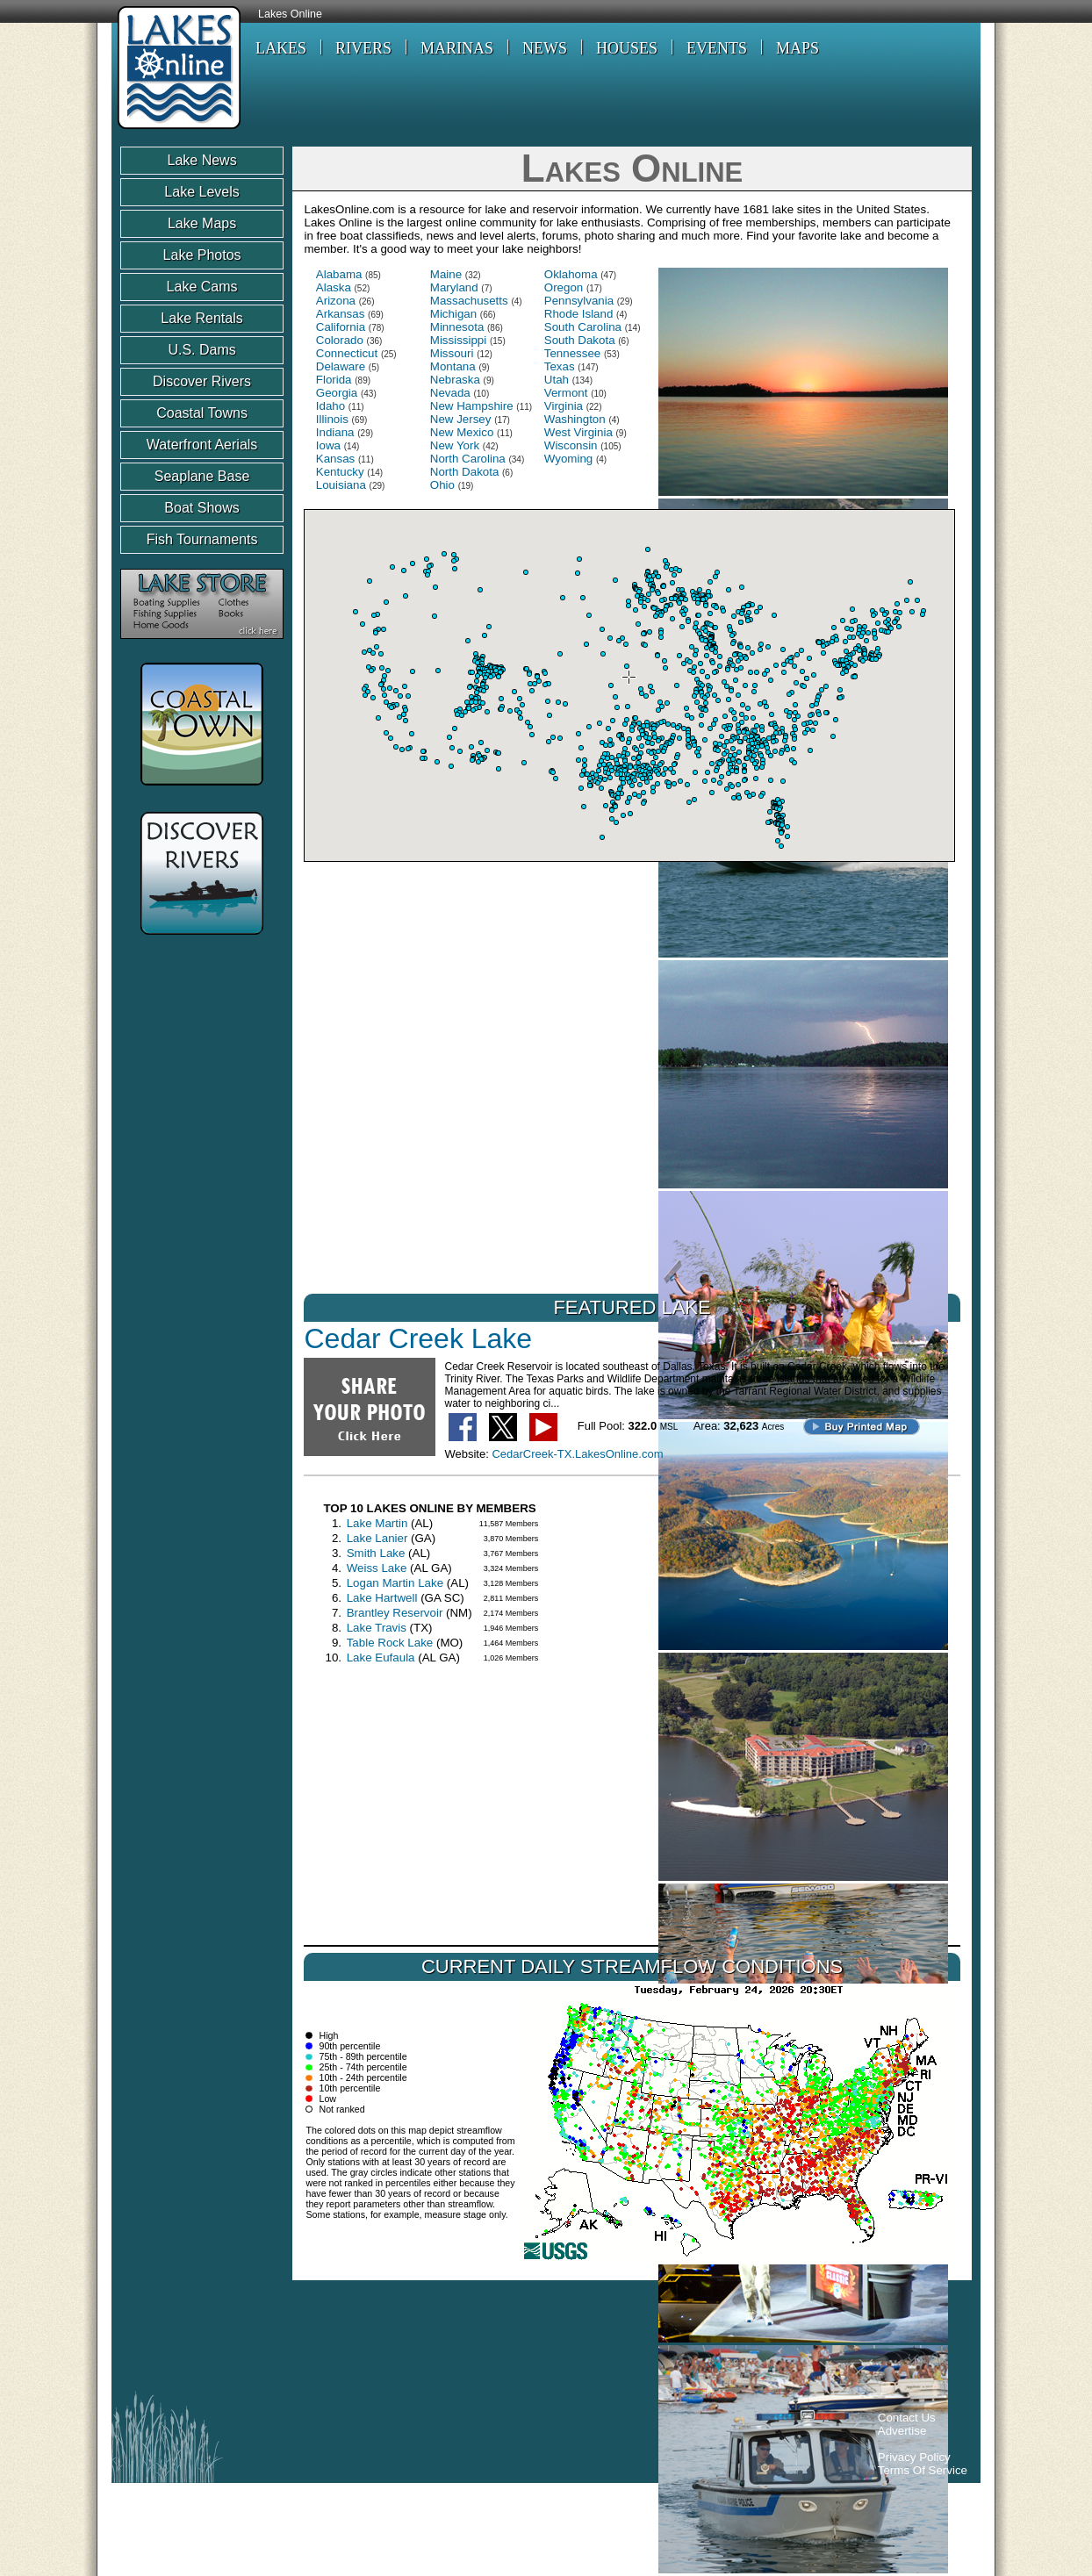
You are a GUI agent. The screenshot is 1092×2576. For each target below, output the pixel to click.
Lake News (201, 160)
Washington (575, 419)
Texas (559, 366)
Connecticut (346, 353)
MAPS (797, 48)
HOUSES (626, 48)
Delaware (340, 366)
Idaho (330, 406)
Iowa (328, 445)
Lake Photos (202, 255)
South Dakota (579, 340)
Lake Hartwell (382, 1597)
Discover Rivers (202, 381)
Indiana (335, 432)
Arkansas (340, 313)
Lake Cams (202, 286)
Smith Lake (376, 1553)
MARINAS (456, 48)
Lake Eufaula (381, 1657)
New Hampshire (472, 406)
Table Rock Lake (390, 1642)
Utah (556, 379)
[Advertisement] (439, 2339)
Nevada (450, 392)
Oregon (563, 287)
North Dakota (464, 471)
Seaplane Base (202, 476)
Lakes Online (290, 14)
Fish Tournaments (202, 539)
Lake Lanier (377, 1538)
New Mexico (462, 432)
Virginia (563, 406)
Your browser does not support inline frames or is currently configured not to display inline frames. (629, 685)
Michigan (453, 313)
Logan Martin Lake (395, 1582)
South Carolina (582, 327)
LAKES (280, 48)
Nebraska (455, 379)
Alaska (333, 287)
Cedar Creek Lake (418, 1338)
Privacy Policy (914, 2457)
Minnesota (457, 327)
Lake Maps (202, 223)
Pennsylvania (579, 300)
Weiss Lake (377, 1568)
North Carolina (468, 458)
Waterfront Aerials (202, 444)
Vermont (566, 392)
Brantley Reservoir (395, 1612)
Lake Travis (376, 1627)
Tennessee (572, 353)
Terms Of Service (922, 2470)
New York (454, 445)
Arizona (336, 300)
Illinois (332, 419)
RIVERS (363, 48)
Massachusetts (469, 300)
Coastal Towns (202, 412)
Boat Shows (201, 507)
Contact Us (907, 2417)
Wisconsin (571, 445)
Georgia (336, 392)
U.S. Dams (201, 349)
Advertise (902, 2430)
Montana (453, 366)
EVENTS (716, 48)
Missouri (452, 353)
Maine (446, 274)
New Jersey (461, 419)
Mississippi (458, 340)
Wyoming (568, 458)
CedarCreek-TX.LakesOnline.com (577, 1453)
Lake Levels (201, 191)
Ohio (442, 485)
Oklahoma (571, 274)
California (340, 327)
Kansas (335, 458)
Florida (334, 379)
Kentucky (340, 471)
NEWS (544, 48)
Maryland (454, 287)
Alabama (339, 274)
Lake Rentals (201, 318)
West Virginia (578, 432)
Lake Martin (377, 1523)
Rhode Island (579, 313)
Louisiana (341, 485)
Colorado (339, 340)
